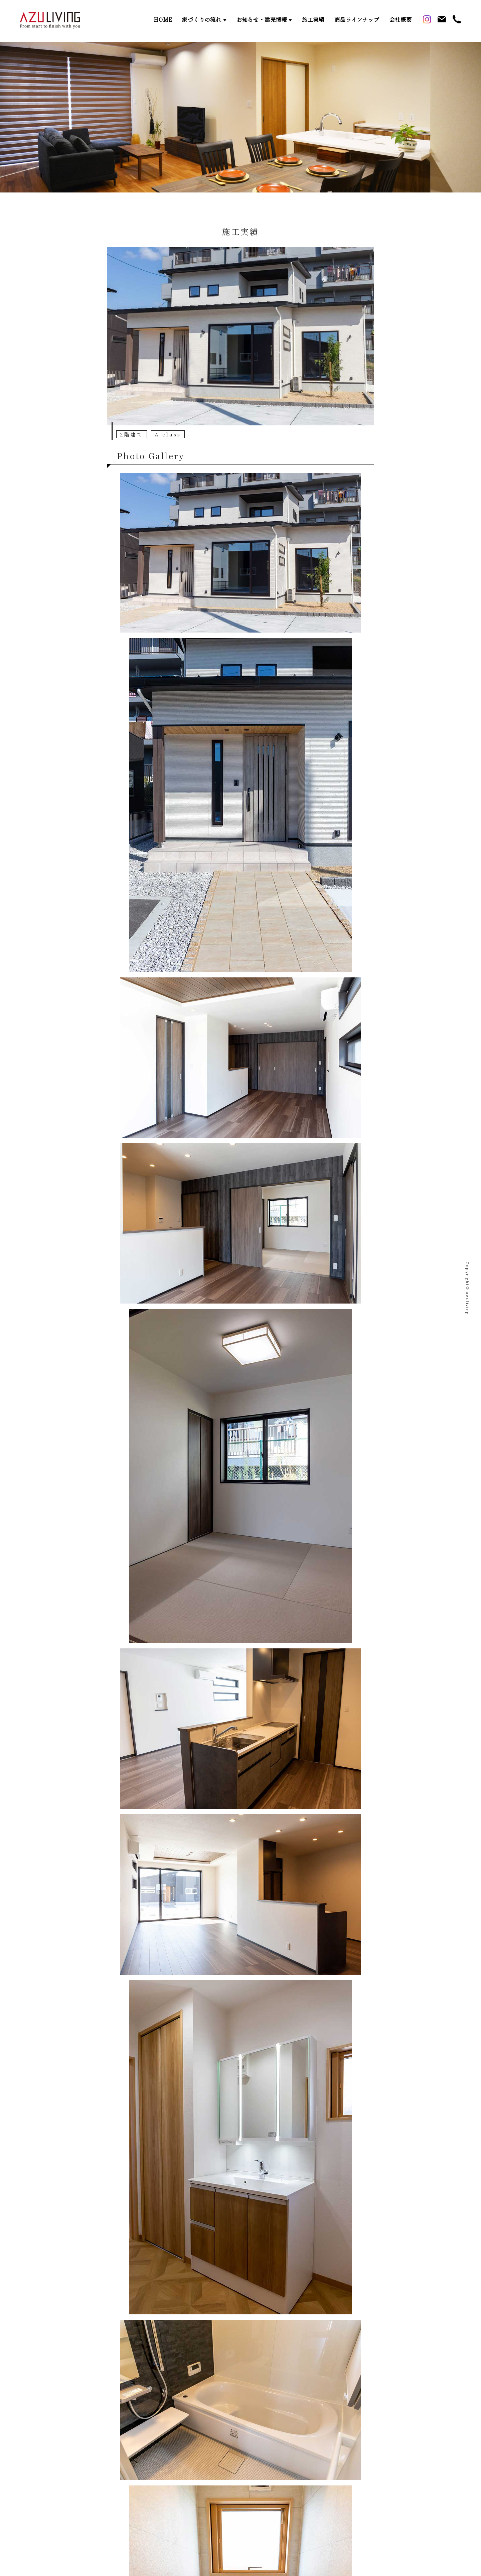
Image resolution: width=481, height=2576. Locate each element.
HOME (163, 19)
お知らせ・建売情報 (261, 19)
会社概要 (400, 19)
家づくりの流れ (201, 19)
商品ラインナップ (356, 19)
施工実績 (313, 19)
